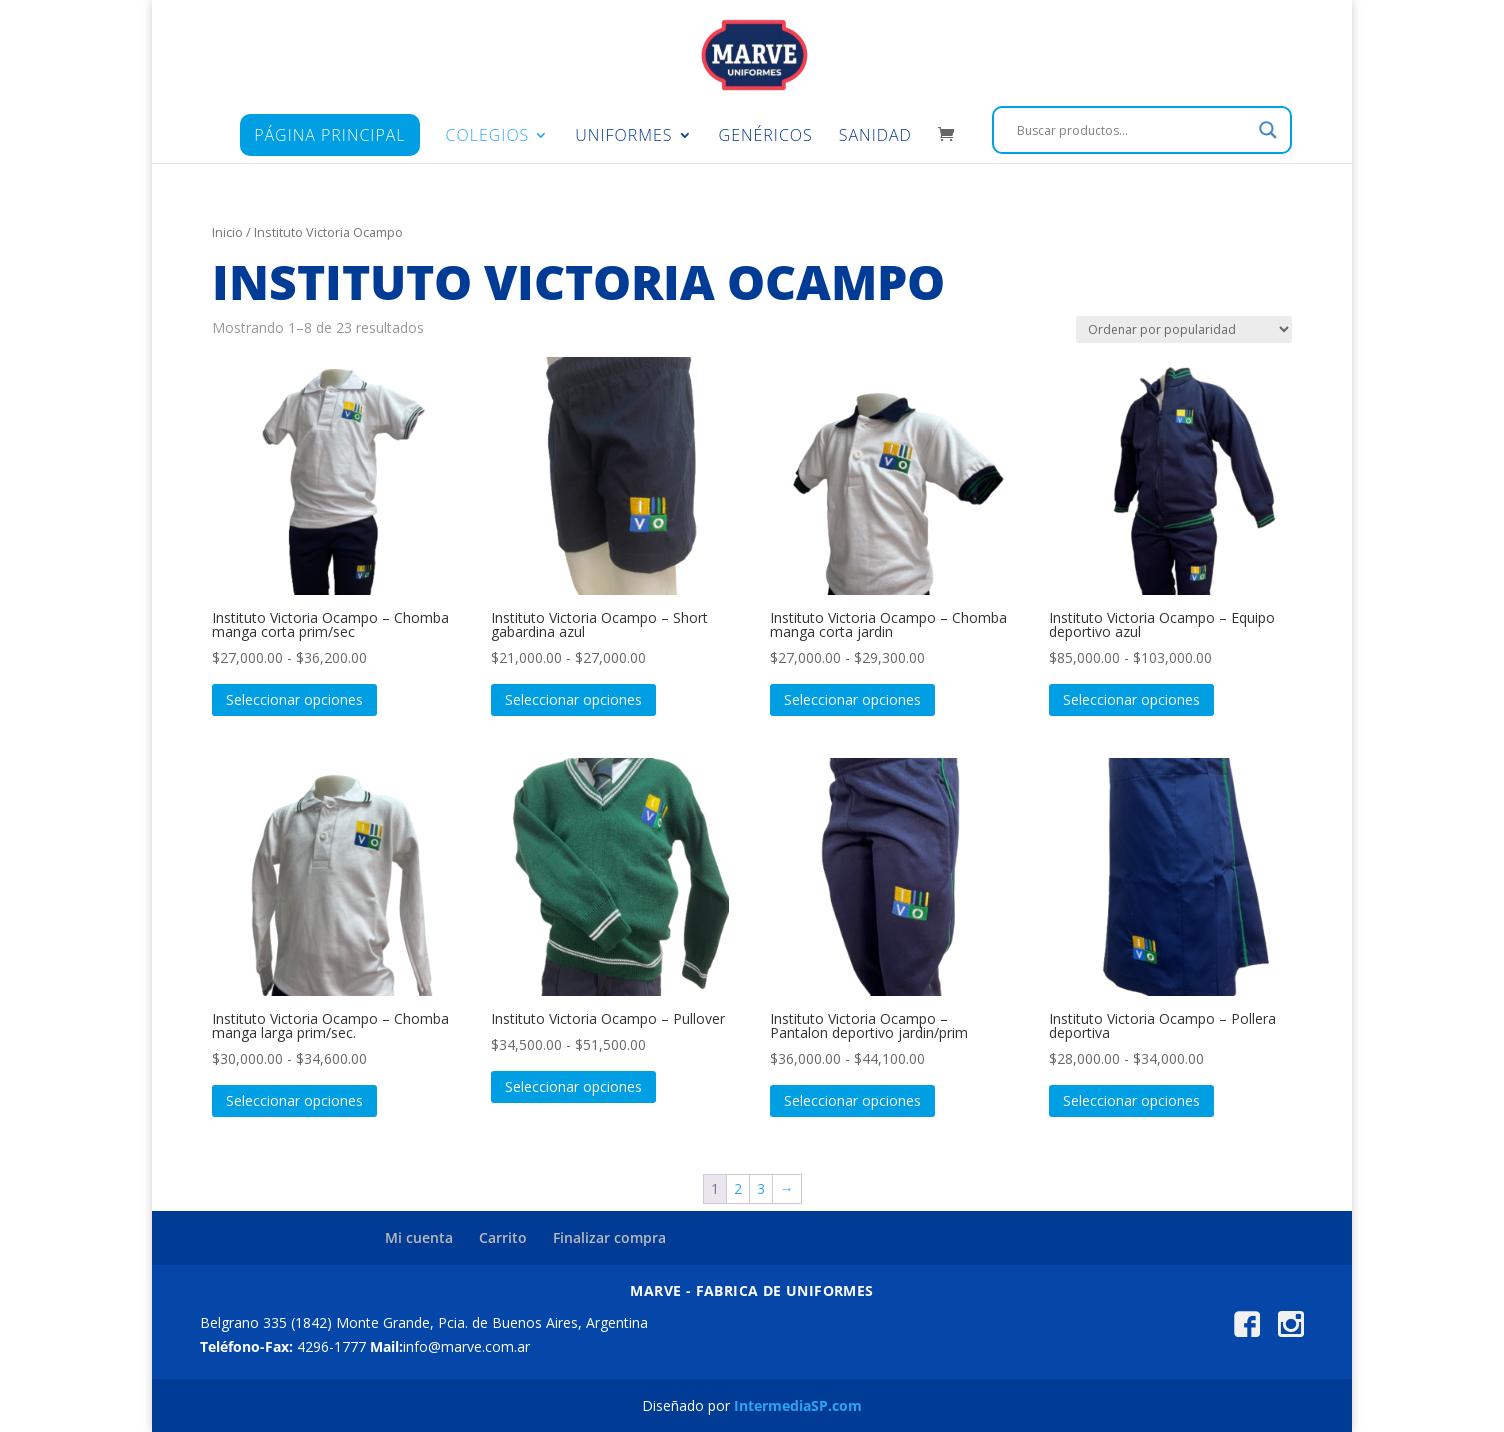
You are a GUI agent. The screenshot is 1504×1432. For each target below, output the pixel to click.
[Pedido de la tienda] (1184, 329)
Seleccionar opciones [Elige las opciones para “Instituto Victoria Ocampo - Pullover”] (573, 1086)
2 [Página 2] (738, 1188)
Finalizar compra (609, 1237)
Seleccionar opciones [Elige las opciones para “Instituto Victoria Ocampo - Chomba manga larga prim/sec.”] (294, 1100)
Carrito (503, 1237)
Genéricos (766, 137)
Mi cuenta (419, 1237)
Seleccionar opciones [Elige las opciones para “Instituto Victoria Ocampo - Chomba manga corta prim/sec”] (294, 699)
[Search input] (1133, 130)
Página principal (329, 135)
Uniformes (623, 137)
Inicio (227, 232)
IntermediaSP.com (798, 1405)
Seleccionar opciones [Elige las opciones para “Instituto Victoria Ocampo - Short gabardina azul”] (573, 699)
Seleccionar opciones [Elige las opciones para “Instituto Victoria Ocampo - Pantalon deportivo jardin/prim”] (852, 1100)
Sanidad (875, 137)
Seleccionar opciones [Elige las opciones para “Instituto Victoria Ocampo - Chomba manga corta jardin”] (852, 699)
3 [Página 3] (761, 1188)
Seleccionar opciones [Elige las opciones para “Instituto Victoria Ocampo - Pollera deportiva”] (1131, 1100)
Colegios (488, 137)
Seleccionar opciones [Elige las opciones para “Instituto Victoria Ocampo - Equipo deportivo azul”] (1131, 699)
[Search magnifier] (1268, 130)
